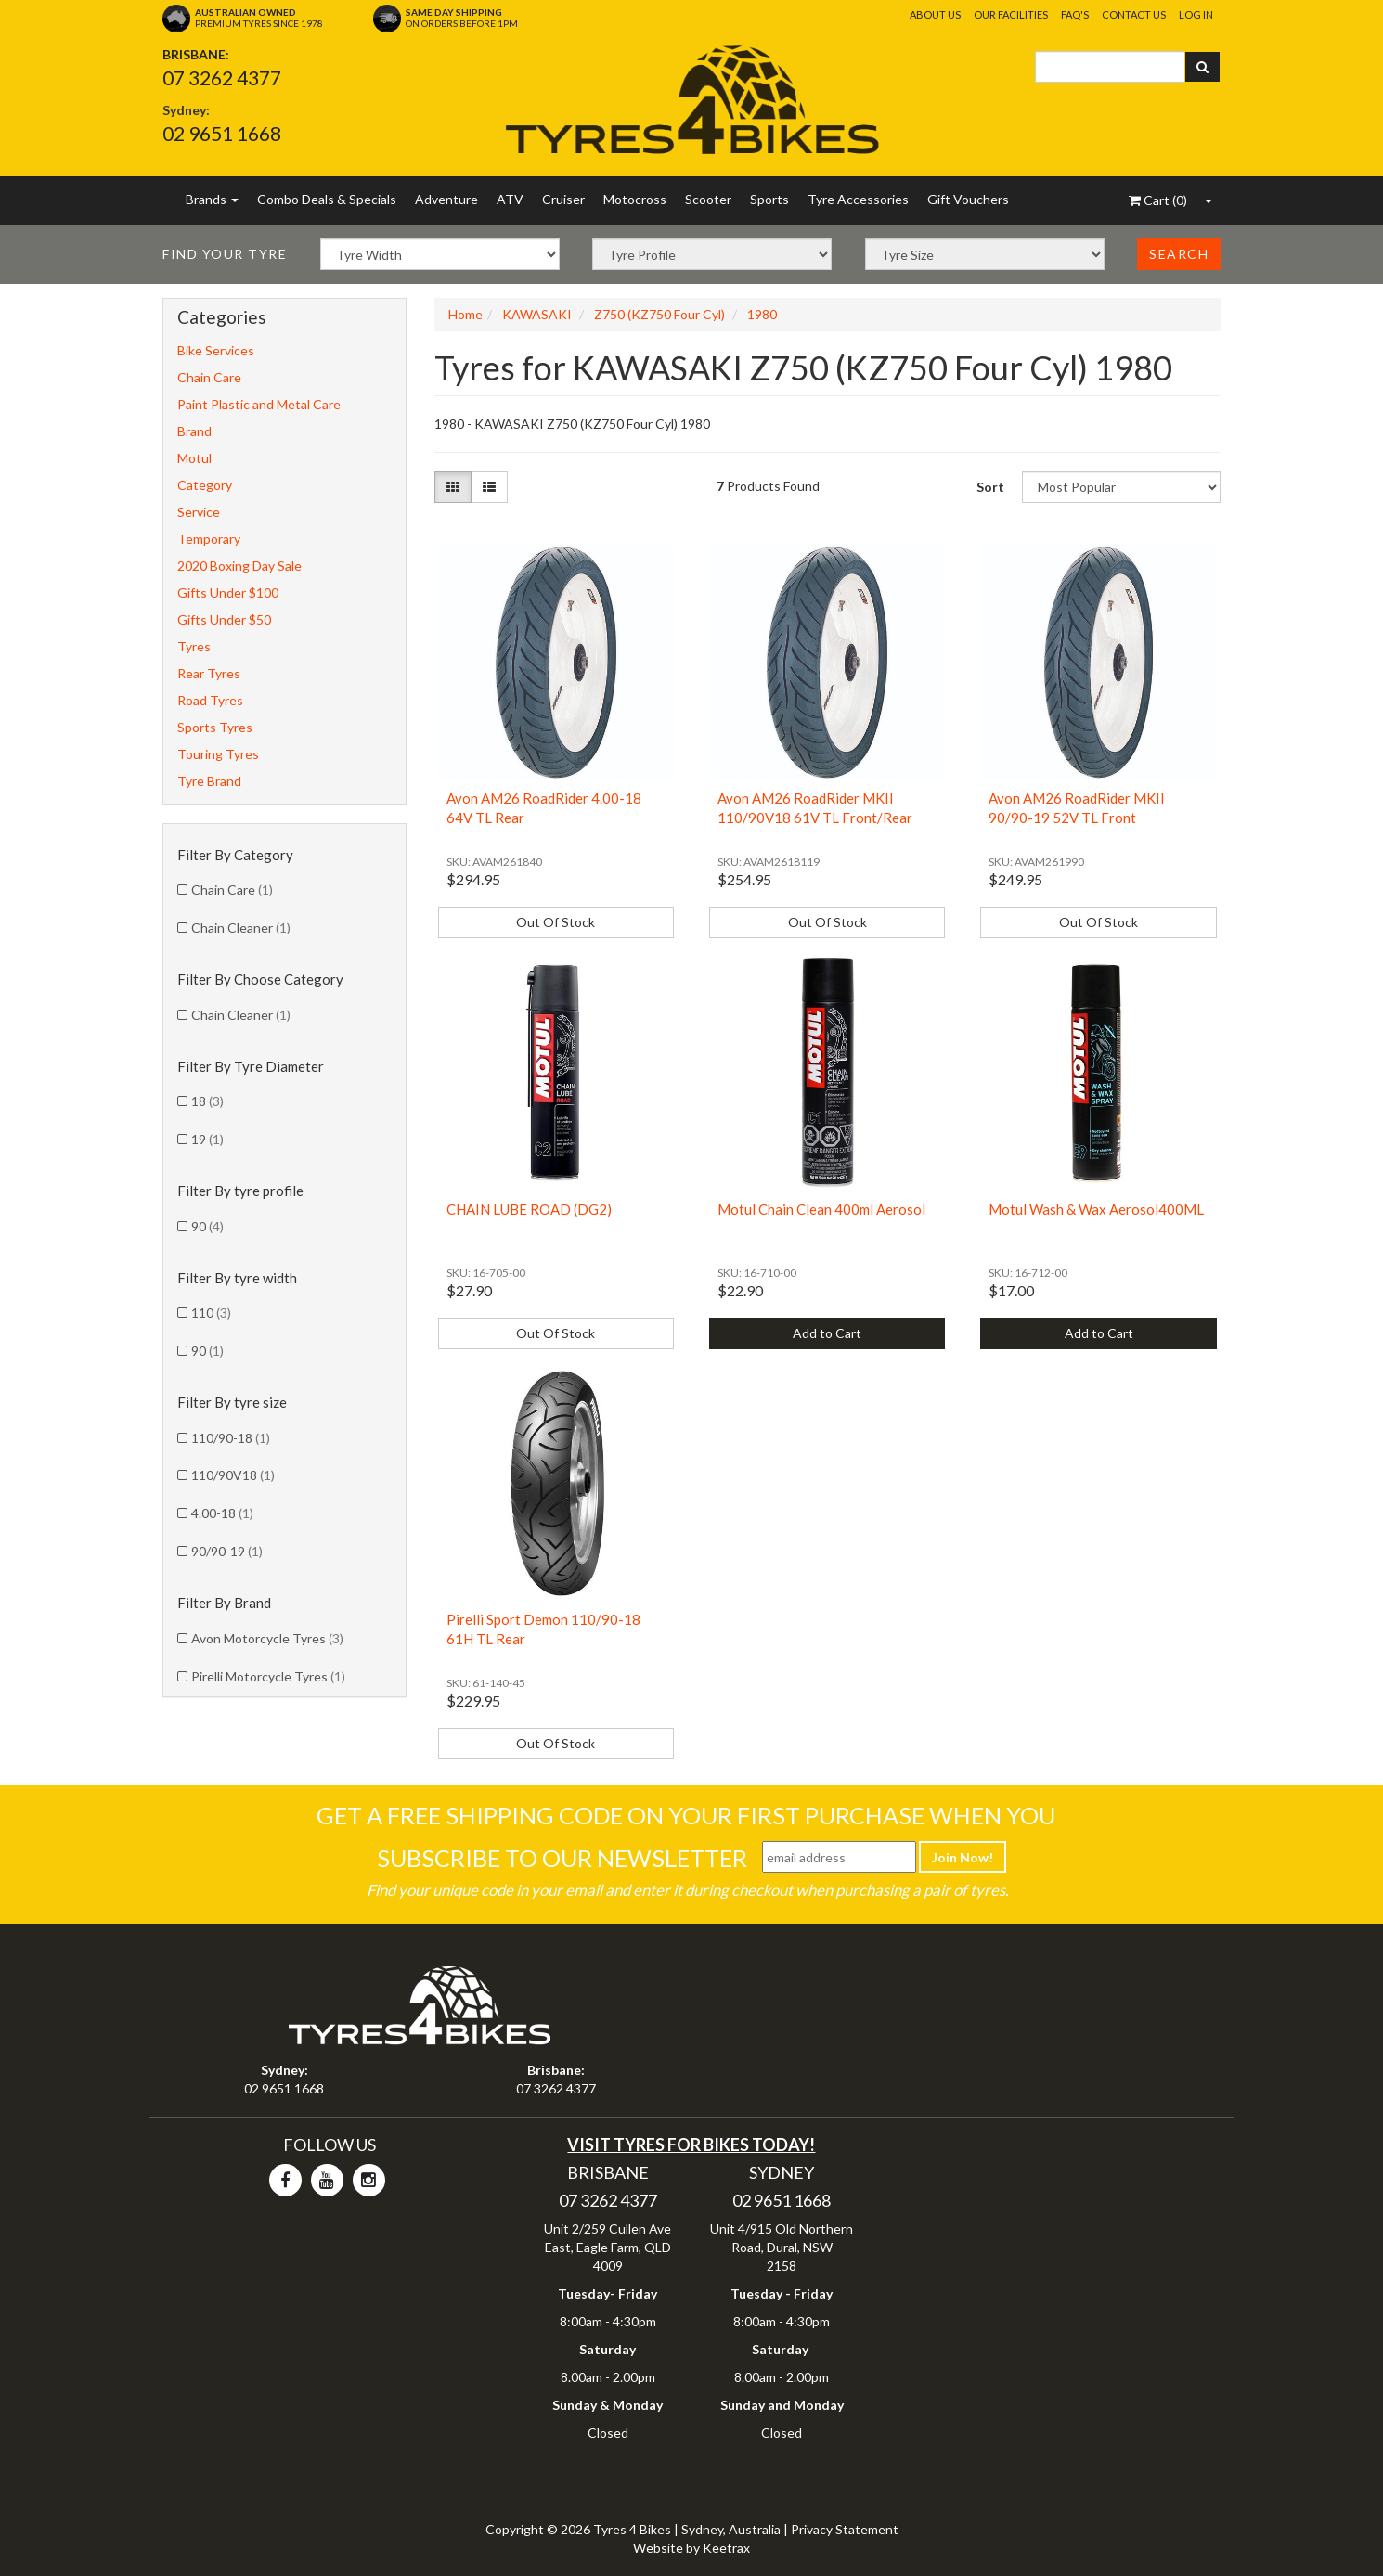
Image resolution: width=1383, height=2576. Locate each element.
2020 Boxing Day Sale (239, 565)
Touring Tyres (218, 754)
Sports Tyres (214, 727)
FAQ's (1075, 14)
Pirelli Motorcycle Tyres (268, 1676)
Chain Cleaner (241, 927)
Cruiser (563, 199)
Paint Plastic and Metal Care (259, 404)
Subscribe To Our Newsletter (562, 1858)
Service (198, 512)
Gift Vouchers (968, 199)
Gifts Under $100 (227, 592)
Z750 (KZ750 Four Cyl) (659, 314)
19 (207, 1139)
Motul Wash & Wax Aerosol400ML (1096, 1209)
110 (211, 1312)
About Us (935, 14)
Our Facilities (1011, 14)
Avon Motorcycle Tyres (267, 1638)
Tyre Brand (209, 781)
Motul (194, 458)
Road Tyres (210, 700)
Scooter (708, 199)
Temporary (208, 539)
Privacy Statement (844, 2529)
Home (465, 314)
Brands (212, 199)
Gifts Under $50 (224, 619)
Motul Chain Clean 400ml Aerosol (821, 1209)
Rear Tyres (208, 673)
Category (204, 485)
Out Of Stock (555, 922)
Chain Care (209, 377)
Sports (769, 199)
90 (207, 1226)
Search (1179, 254)
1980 (762, 314)
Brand (194, 431)
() (1158, 200)
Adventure (446, 199)
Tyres (194, 646)
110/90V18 (233, 1475)
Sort (990, 487)
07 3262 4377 (221, 77)
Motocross (634, 199)
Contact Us (1134, 14)
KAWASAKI (537, 314)
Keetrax (726, 2548)
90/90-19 (227, 1551)
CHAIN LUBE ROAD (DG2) (529, 1209)
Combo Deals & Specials (326, 199)
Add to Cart (827, 1333)
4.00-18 (222, 1513)
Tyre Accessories (858, 199)
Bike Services (215, 350)
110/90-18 (230, 1438)
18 (207, 1101)
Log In (1196, 14)
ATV (510, 199)
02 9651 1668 (221, 133)
